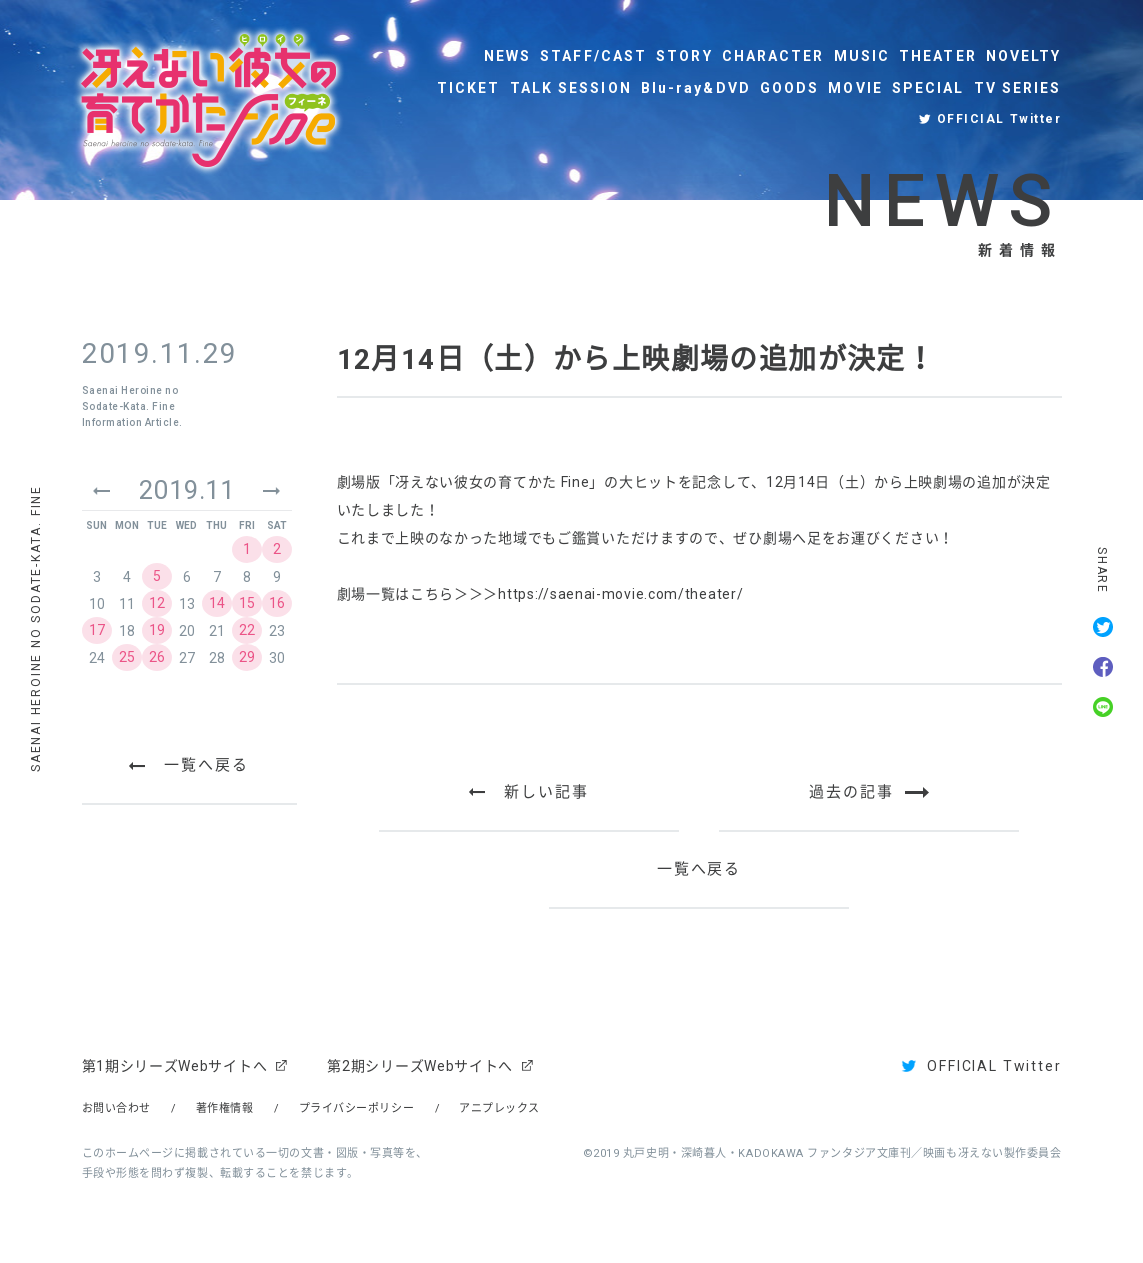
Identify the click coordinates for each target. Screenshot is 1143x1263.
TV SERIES (1018, 88)
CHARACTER (773, 56)
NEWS (507, 56)
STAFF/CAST (593, 56)
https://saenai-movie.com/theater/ (620, 594)
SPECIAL (928, 88)
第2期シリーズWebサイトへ (420, 1066)
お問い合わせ (116, 1108)
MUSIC (862, 56)
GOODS (790, 88)
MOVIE (855, 88)
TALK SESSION (571, 88)
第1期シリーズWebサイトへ (175, 1066)
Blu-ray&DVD (696, 88)
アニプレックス (499, 1108)
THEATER (938, 56)
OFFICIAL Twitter (999, 119)
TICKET (469, 88)
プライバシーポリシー (357, 1108)
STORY (684, 56)
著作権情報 (225, 1108)
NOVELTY (1024, 56)
